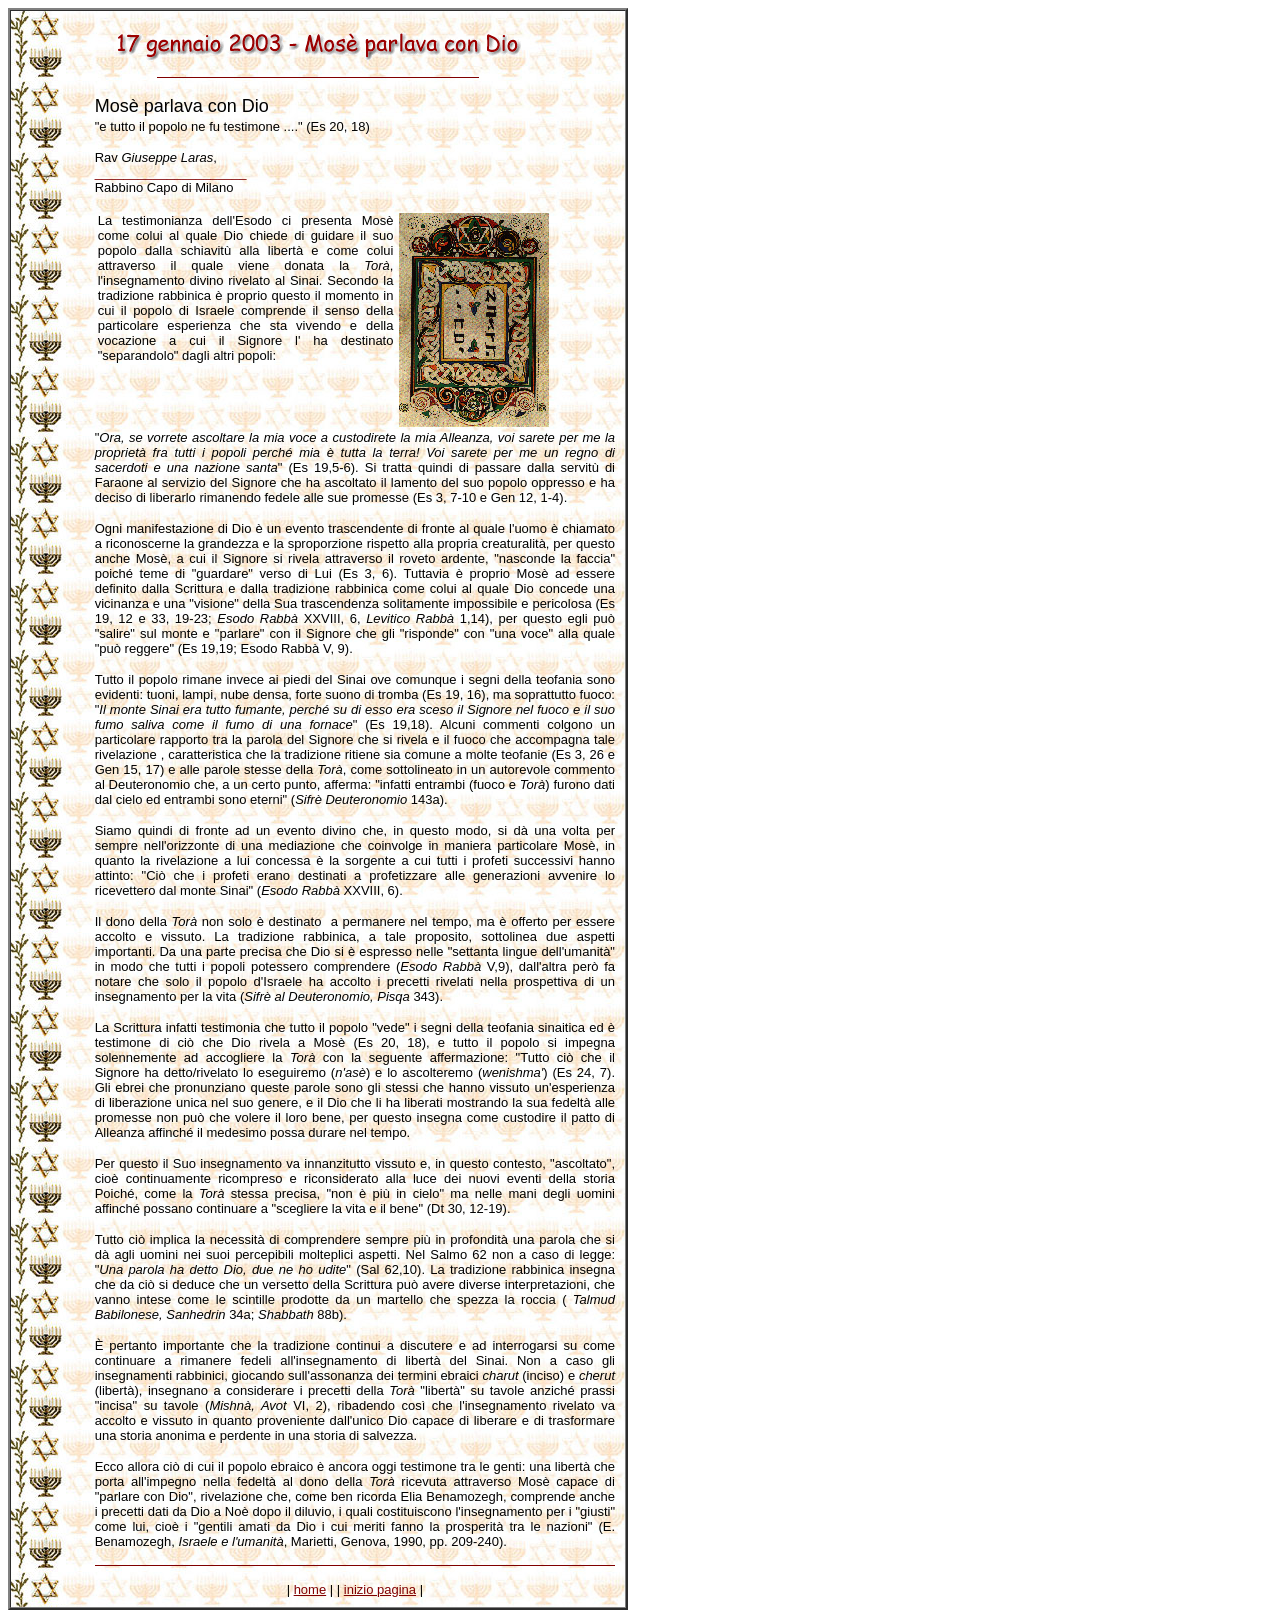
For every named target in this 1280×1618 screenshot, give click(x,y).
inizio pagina (380, 1589)
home (310, 1589)
